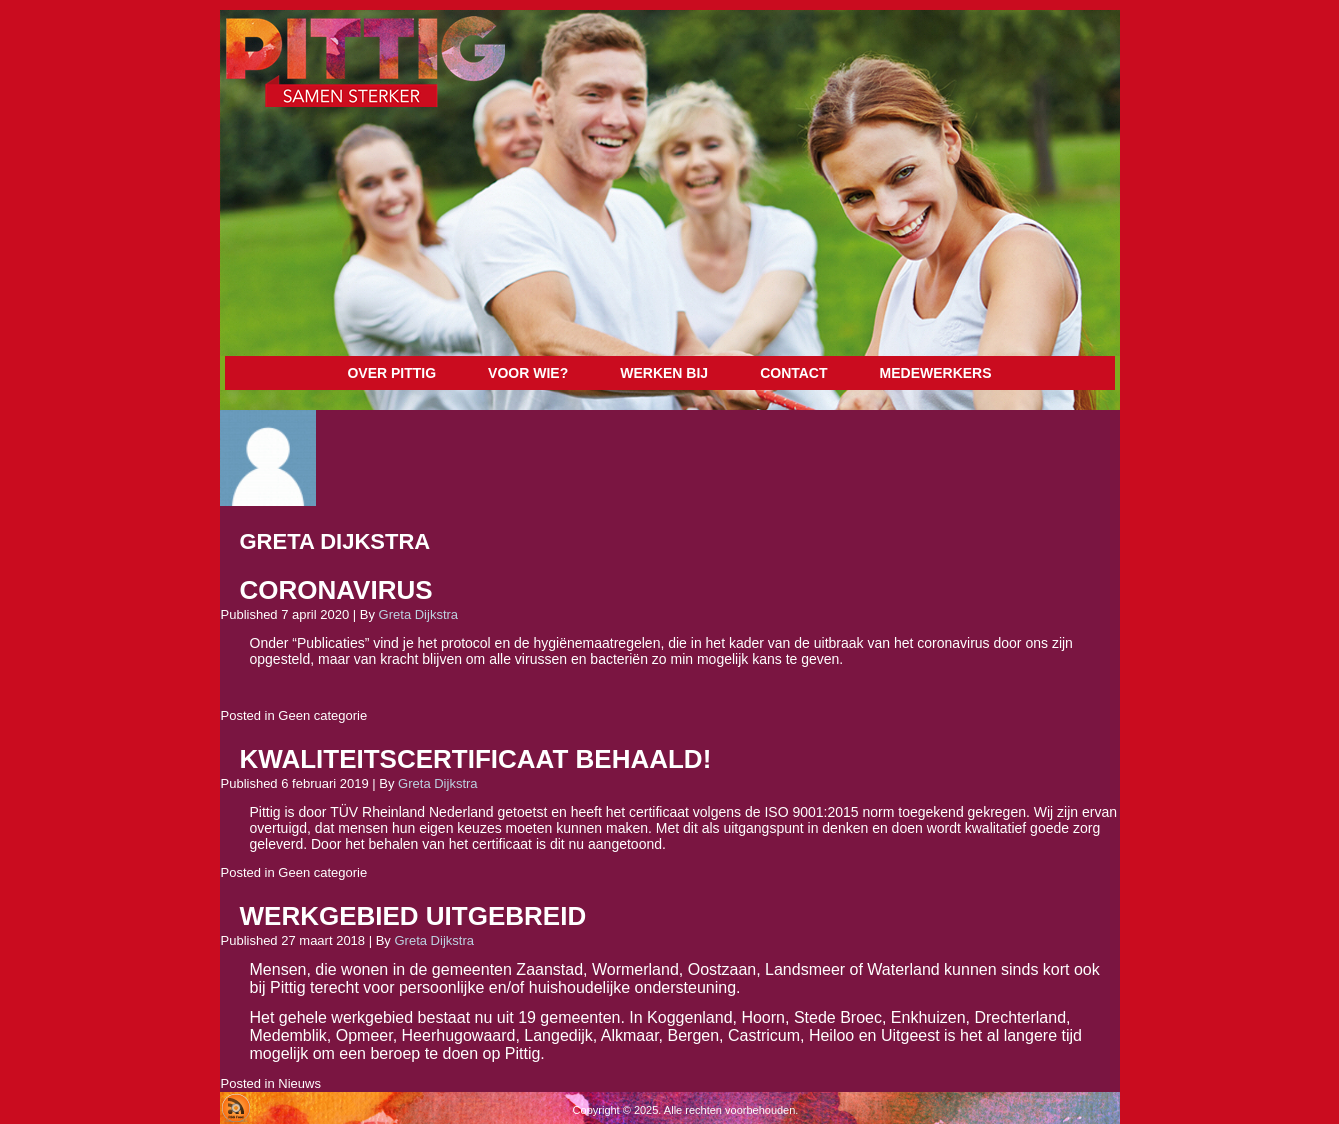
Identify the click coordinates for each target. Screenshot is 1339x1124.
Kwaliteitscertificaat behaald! (476, 759)
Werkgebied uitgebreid (413, 916)
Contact (793, 373)
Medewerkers (936, 373)
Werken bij (664, 373)
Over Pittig (391, 373)
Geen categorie (322, 715)
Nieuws (299, 1083)
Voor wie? (528, 373)
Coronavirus (336, 590)
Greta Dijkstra (418, 614)
